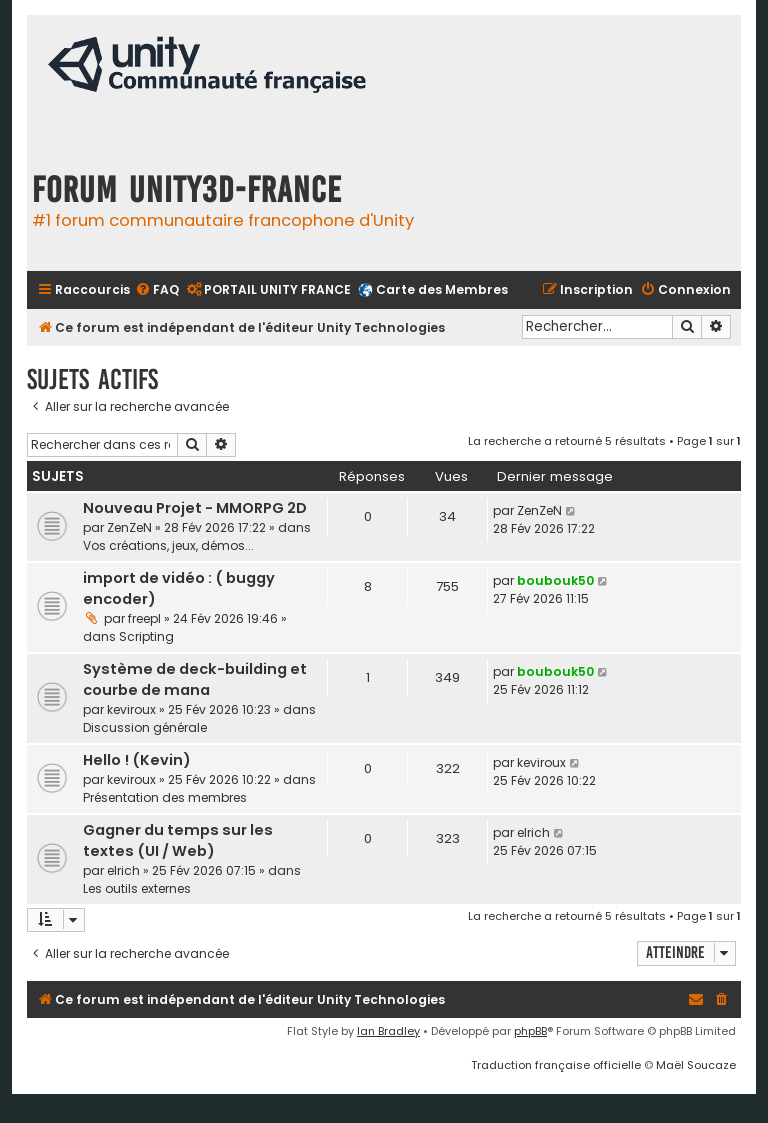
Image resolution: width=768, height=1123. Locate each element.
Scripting (146, 636)
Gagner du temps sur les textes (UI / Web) (178, 840)
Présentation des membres (165, 797)
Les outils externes (137, 888)
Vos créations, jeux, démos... (168, 545)
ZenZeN (129, 527)
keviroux (131, 709)
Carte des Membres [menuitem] (442, 289)
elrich (123, 870)
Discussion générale (145, 727)
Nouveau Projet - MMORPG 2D (195, 508)
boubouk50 (555, 580)
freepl (144, 618)
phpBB (530, 1031)
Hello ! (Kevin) (137, 760)
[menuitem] (157, 290)
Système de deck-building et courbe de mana (195, 679)
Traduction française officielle (556, 1065)
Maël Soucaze (696, 1065)
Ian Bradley (388, 1031)
